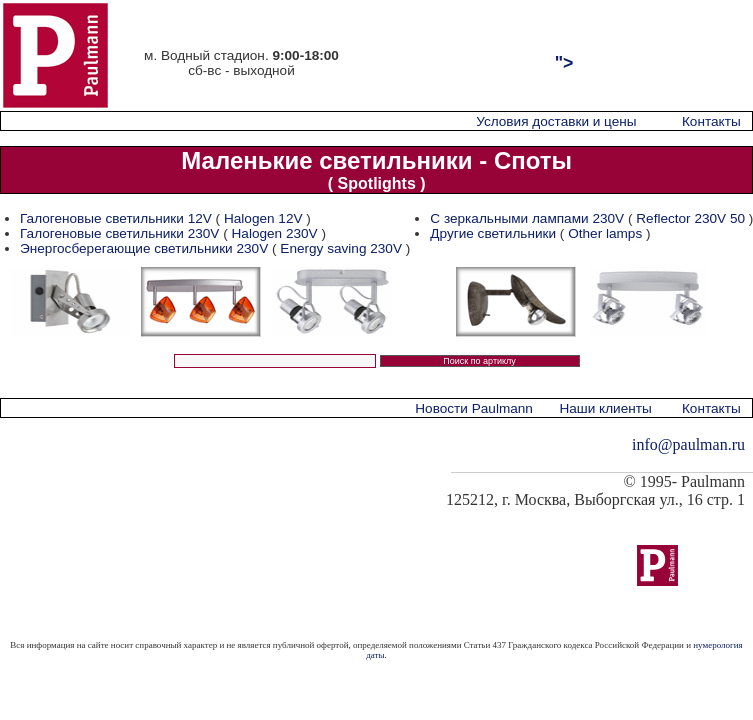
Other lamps (605, 233)
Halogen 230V (275, 233)
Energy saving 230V (341, 248)
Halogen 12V (263, 218)
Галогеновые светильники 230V (119, 233)
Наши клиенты (605, 408)
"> (564, 63)
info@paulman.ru (688, 444)
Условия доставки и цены (556, 121)
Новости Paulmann (474, 408)
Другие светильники (493, 233)
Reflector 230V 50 (690, 218)
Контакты (711, 121)
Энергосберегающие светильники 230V (144, 248)
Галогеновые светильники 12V (116, 218)
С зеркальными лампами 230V (527, 218)
